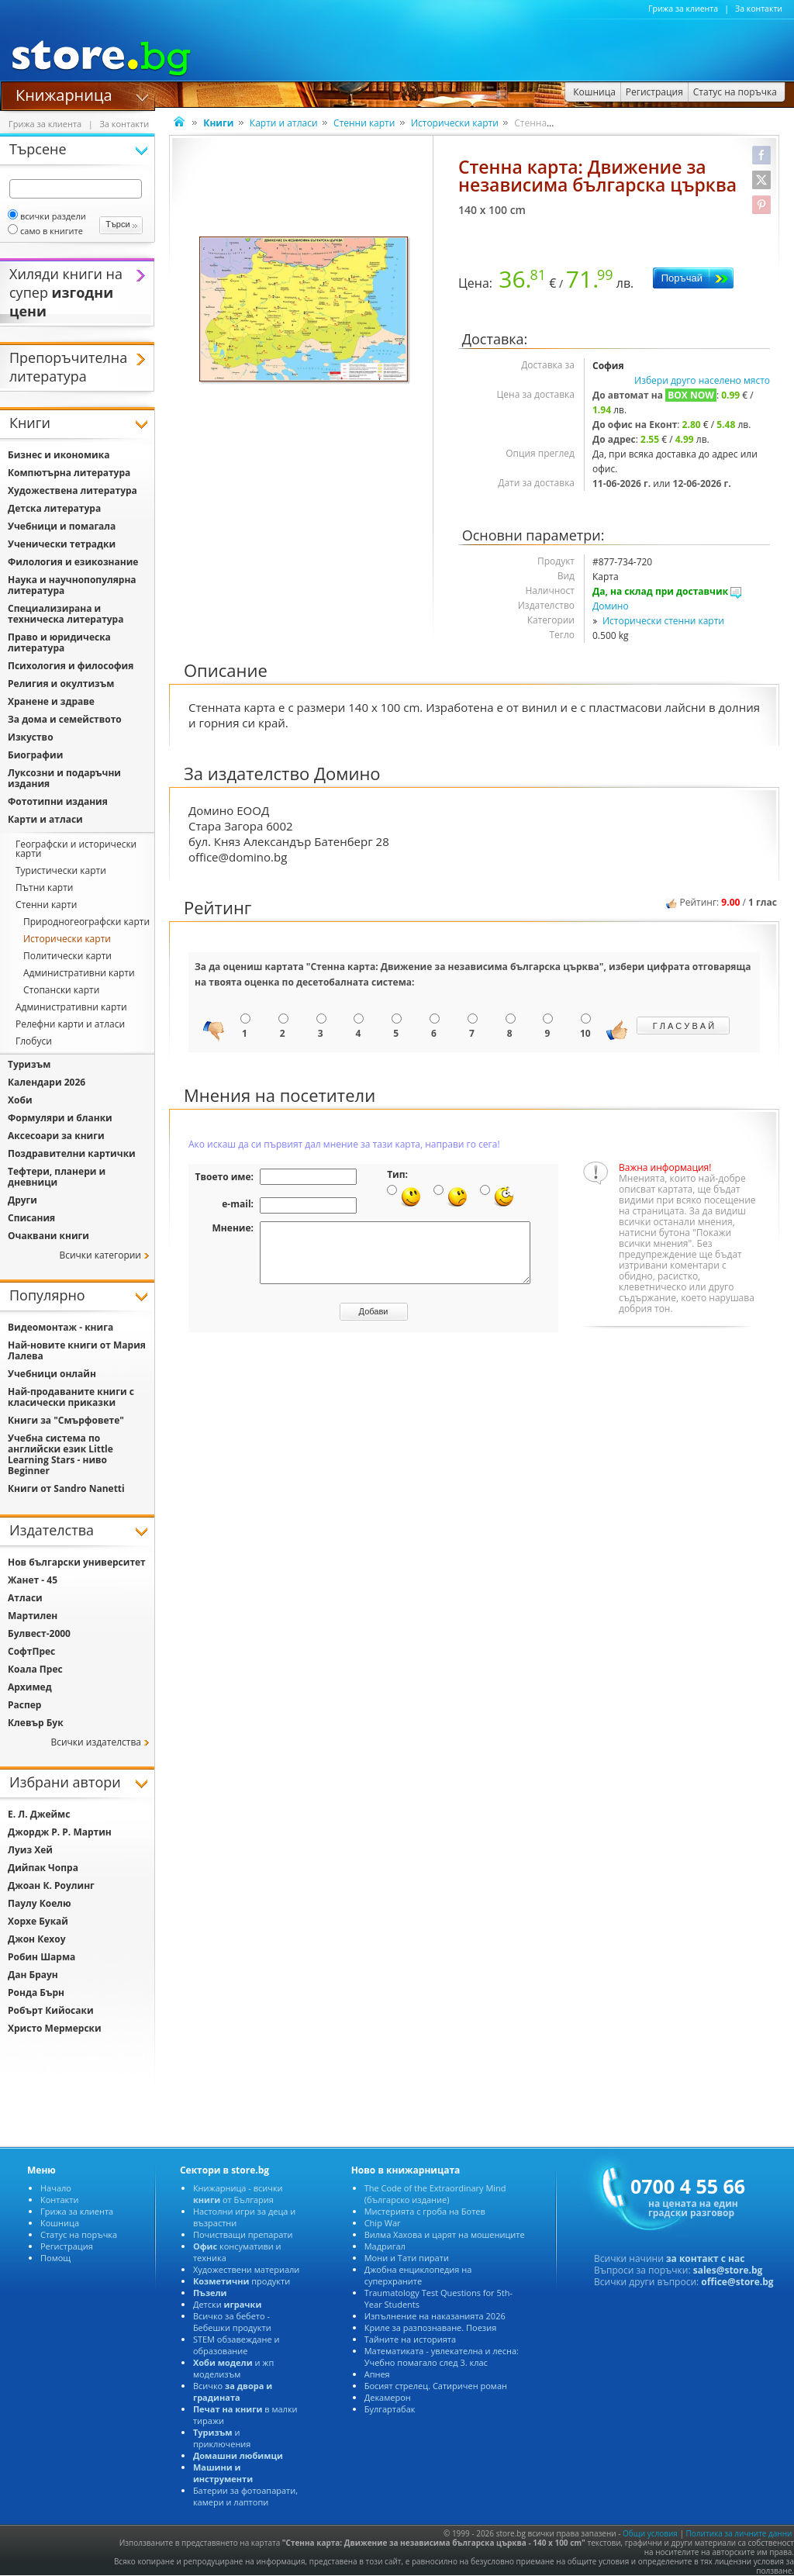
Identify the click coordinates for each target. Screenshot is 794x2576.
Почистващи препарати (243, 2234)
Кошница (59, 2223)
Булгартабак (390, 2409)
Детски (227, 2304)
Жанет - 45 (32, 1580)
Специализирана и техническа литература (65, 614)
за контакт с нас (705, 2258)
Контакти (59, 2199)
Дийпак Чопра (43, 1867)
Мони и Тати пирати (406, 2257)
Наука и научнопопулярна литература (72, 585)
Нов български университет (77, 1562)
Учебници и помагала (62, 526)
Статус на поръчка (78, 2234)
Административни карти (79, 972)
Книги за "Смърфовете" (66, 1420)
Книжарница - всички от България (238, 2193)
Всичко (232, 2391)
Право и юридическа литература (59, 642)
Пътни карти (44, 887)
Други (22, 1200)
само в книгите (45, 231)
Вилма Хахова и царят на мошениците (444, 2234)
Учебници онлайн (52, 1373)
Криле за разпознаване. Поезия (430, 2327)
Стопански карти (61, 989)
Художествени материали (246, 2269)
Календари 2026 (46, 1082)
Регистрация (66, 2246)
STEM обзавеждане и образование (236, 2345)
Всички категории (100, 1255)
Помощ (55, 2257)
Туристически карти (61, 870)
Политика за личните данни (739, 2533)
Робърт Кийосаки (51, 2010)
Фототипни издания (58, 801)
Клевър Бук (36, 1722)
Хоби (20, 1100)
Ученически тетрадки (62, 544)
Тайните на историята (410, 2339)
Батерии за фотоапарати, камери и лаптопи (245, 2496)
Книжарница (64, 94)
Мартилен (32, 1615)
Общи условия (650, 2533)
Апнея (377, 2374)
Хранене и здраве (51, 701)
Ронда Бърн (36, 1992)
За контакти (758, 8)
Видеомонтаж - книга (60, 1327)
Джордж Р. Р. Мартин (60, 1832)
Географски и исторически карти (76, 848)
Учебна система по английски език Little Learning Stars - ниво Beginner (60, 1454)
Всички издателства (95, 1742)
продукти (241, 2281)
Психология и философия (70, 665)
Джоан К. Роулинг (51, 1885)
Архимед (30, 1687)
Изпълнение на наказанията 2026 (435, 2316)
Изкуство (31, 737)
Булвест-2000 (39, 1633)
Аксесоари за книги (56, 1135)
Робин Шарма (41, 1956)
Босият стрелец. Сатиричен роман (435, 2385)
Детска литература (54, 508)
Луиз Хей (30, 1849)
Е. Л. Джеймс (39, 1814)
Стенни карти (364, 122)
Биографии (35, 754)
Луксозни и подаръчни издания (64, 778)
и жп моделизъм (233, 2368)
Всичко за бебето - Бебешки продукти (232, 2321)
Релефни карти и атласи (70, 1024)
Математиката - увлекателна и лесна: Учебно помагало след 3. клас (441, 2356)
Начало (55, 2188)
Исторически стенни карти (663, 620)
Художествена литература (72, 490)
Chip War (382, 2223)
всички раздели (47, 216)
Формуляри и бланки (60, 1117)
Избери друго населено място (702, 380)
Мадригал (385, 2246)
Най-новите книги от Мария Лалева (77, 1350)
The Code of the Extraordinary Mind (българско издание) (435, 2193)
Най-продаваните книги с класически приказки (71, 1397)
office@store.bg (737, 2281)
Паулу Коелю (39, 1903)
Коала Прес (35, 1669)
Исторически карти (455, 122)
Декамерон (387, 2397)
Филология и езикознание (73, 561)
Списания (31, 1217)
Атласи (25, 1597)
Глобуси (34, 1041)
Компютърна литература (69, 472)
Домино (610, 606)
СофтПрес (31, 1651)
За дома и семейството (65, 719)
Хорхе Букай (38, 1921)
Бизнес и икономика (58, 454)
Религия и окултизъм (61, 683)
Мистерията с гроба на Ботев (424, 2211)
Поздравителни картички (72, 1153)
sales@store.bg (728, 2270)
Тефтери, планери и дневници (56, 1177)
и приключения (222, 2438)
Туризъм (29, 1064)
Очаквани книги (48, 1235)
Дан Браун (33, 1974)
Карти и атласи (284, 122)
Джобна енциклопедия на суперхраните (418, 2275)
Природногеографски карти (86, 921)
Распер (24, 1704)
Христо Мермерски (55, 2028)
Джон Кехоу (36, 1939)
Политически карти (67, 955)
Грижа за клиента (683, 8)
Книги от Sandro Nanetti (66, 1488)
